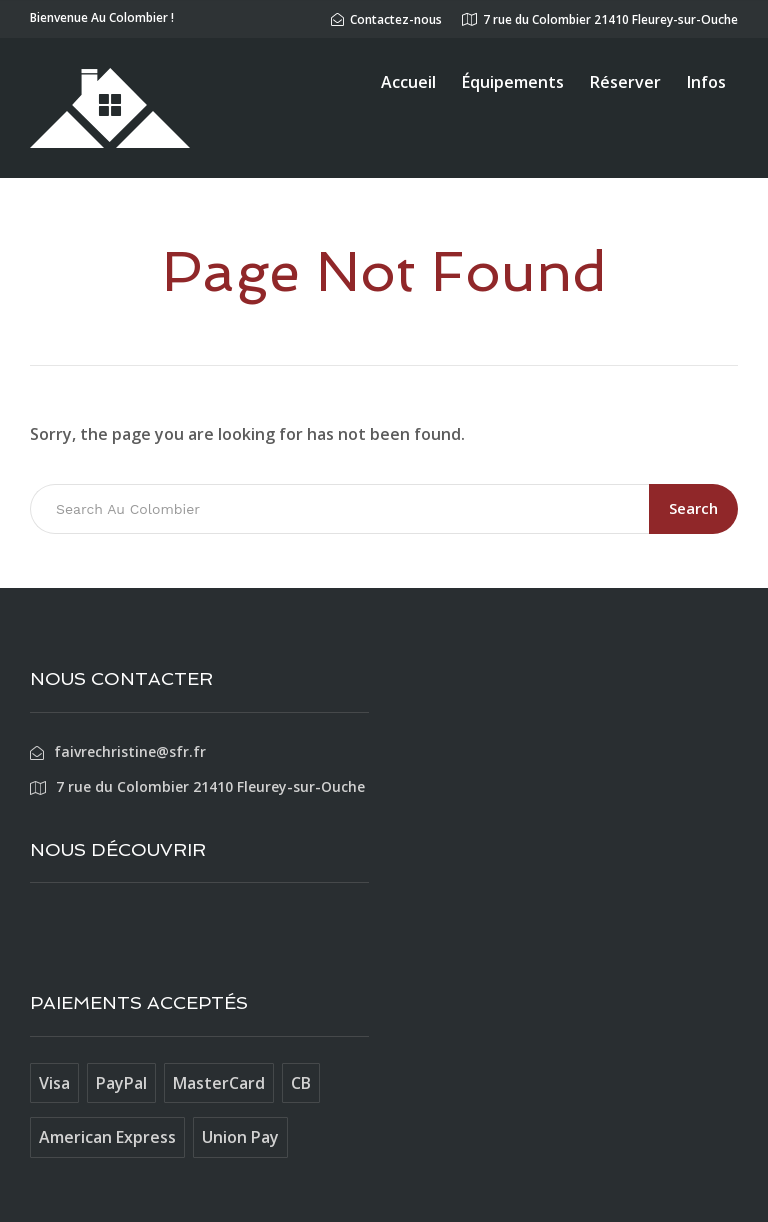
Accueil (408, 82)
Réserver (625, 82)
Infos (706, 82)
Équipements (513, 82)
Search (693, 508)
